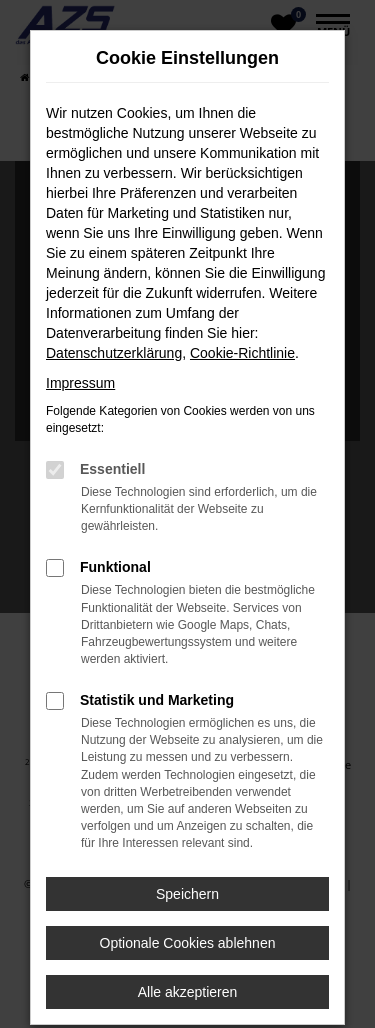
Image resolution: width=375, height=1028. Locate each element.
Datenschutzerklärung (114, 353)
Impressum (80, 383)
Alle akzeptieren (188, 992)
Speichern (187, 894)
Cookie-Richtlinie (242, 353)
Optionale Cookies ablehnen (188, 943)
